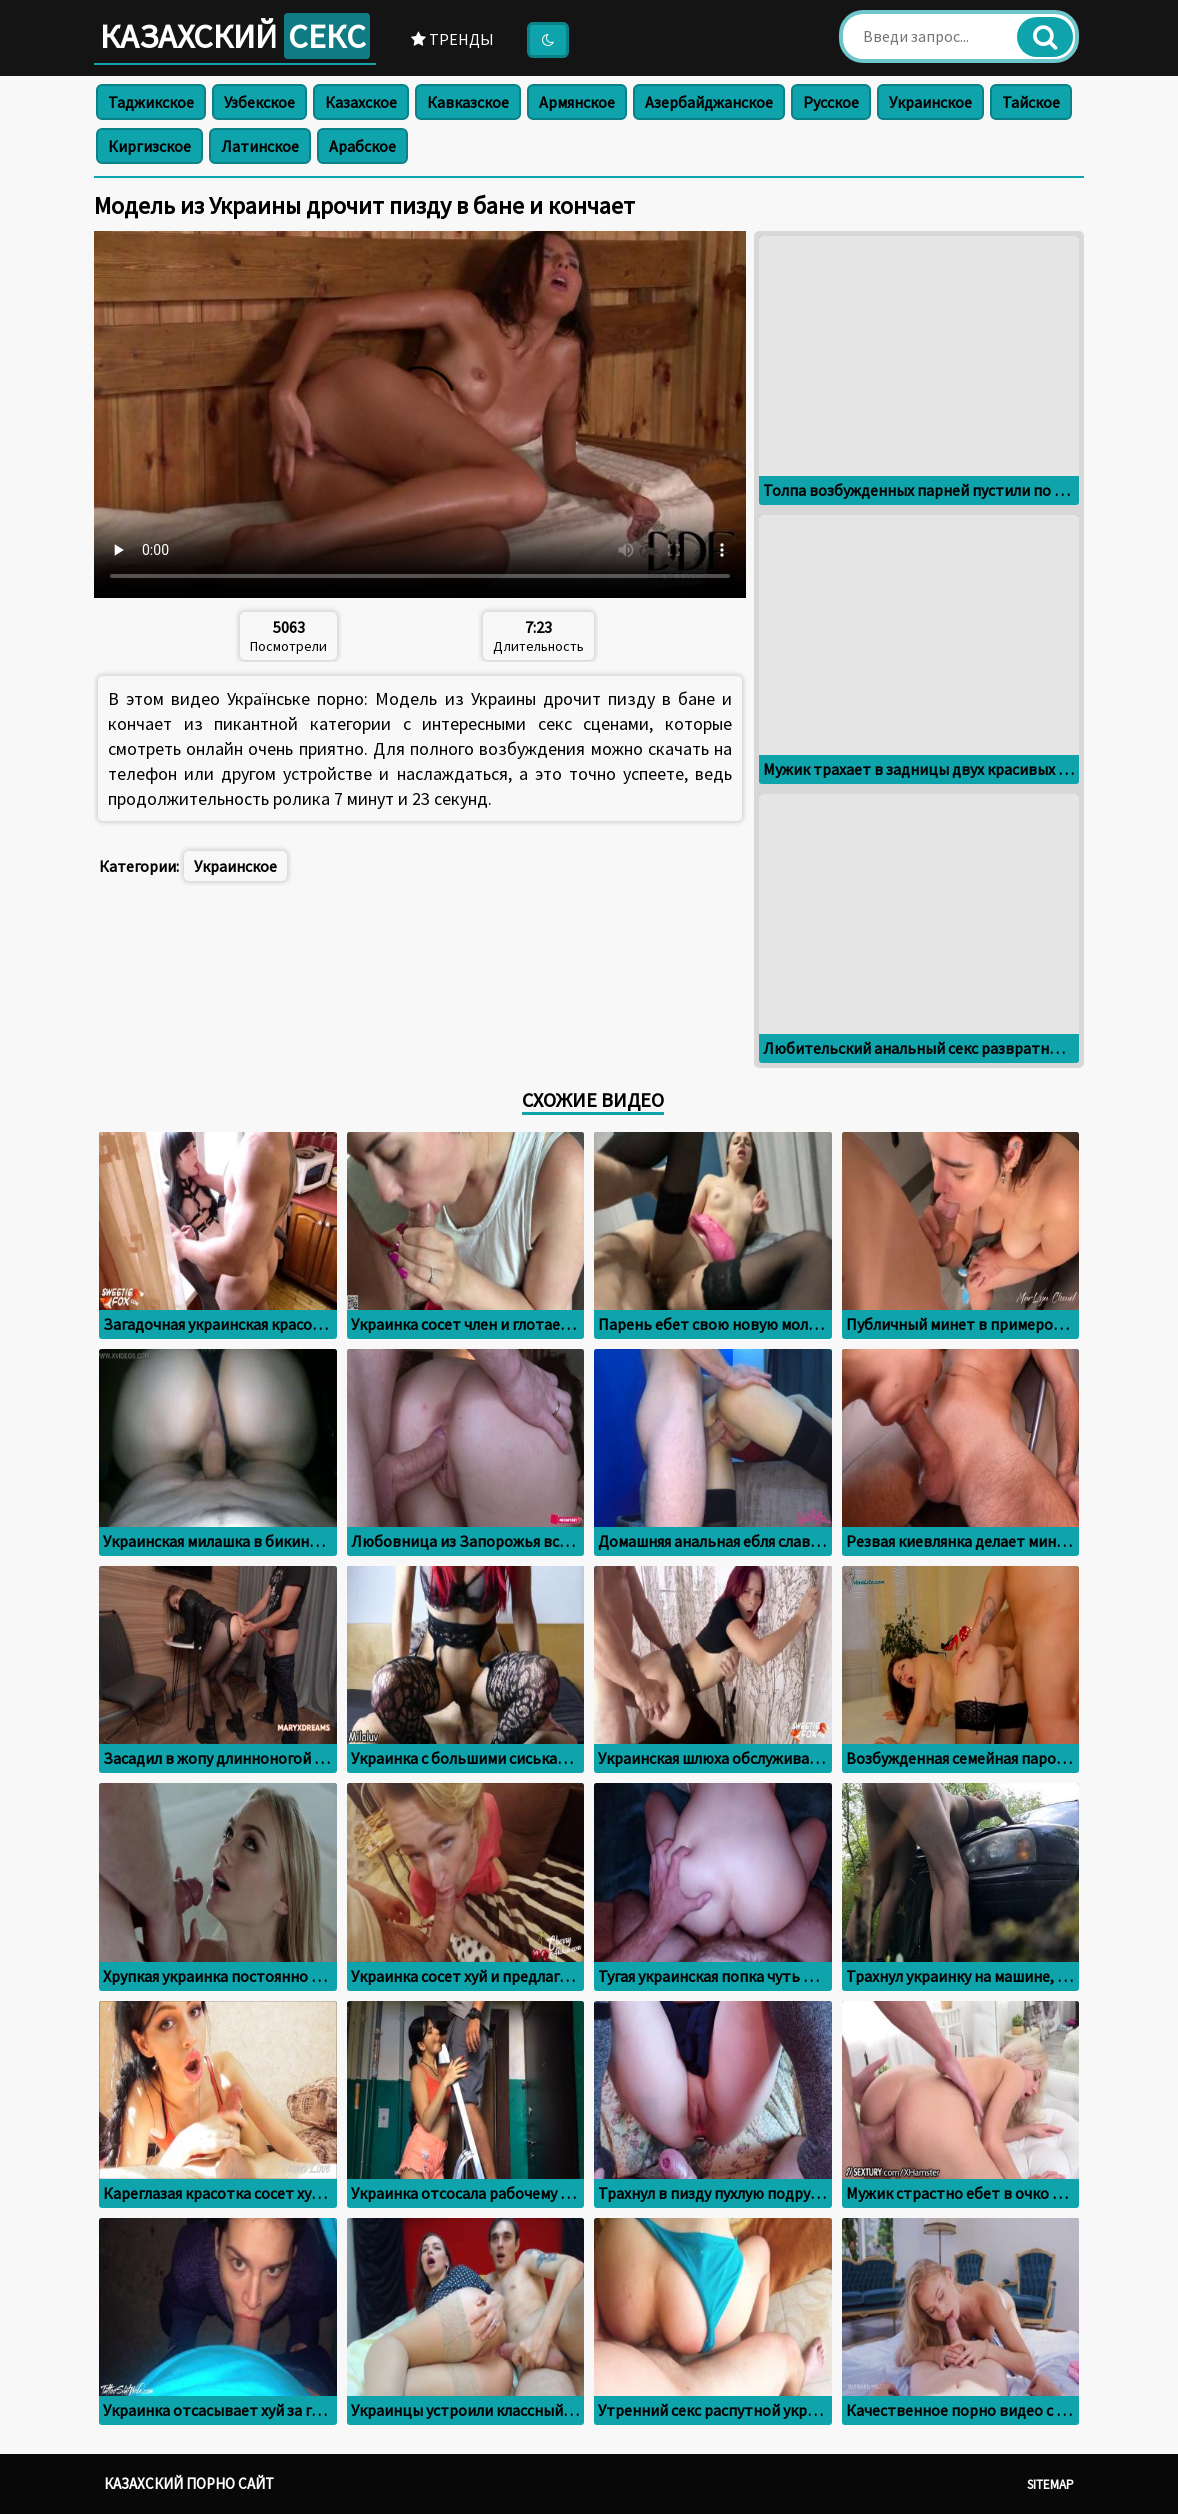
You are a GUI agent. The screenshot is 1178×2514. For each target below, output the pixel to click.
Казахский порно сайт (189, 2483)
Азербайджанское (709, 102)
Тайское (1031, 102)
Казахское (361, 102)
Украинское (930, 102)
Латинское (260, 146)
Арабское (362, 146)
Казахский (235, 36)
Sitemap (1050, 2484)
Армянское (577, 102)
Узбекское (259, 102)
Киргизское (149, 146)
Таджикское (151, 102)
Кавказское (468, 102)
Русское (831, 102)
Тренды (452, 39)
